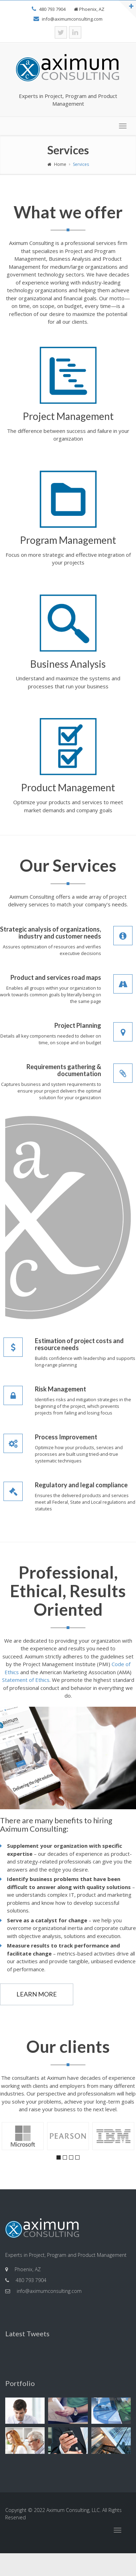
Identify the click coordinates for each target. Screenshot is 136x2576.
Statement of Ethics (26, 1679)
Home (56, 164)
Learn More (36, 1994)
